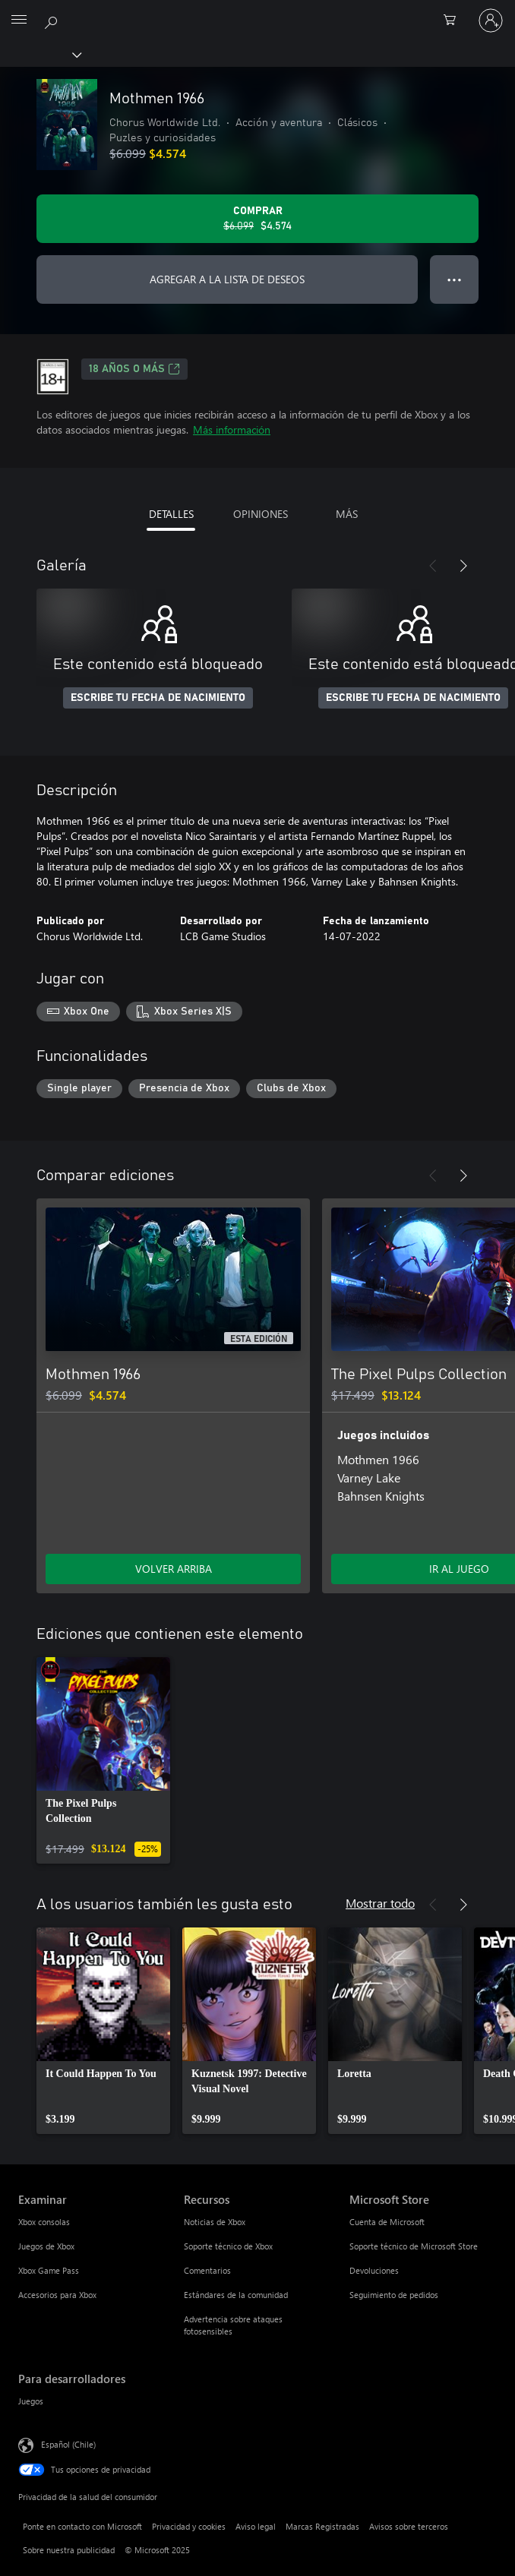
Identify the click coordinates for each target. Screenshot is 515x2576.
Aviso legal (255, 2526)
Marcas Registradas (322, 2526)
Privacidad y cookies (189, 2526)
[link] (103, 1760)
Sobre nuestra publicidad (69, 2550)
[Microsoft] (257, 11)
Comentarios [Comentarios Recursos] (207, 2270)
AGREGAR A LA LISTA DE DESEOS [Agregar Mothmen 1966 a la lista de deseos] (227, 279)
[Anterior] (433, 565)
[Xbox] (39, 54)
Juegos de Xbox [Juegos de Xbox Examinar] (46, 2246)
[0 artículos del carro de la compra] (454, 20)
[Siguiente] (463, 565)
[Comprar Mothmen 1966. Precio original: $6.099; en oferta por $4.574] (257, 218)
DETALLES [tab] (171, 514)
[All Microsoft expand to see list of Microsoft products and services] (19, 20)
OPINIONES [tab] (260, 514)
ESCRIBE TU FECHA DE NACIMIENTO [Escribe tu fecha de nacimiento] (158, 698)
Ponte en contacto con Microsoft (82, 2526)
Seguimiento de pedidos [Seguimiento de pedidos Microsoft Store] (393, 2295)
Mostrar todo (380, 1903)
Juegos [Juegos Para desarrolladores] (30, 2401)
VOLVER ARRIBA (173, 1568)
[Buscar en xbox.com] (53, 20)
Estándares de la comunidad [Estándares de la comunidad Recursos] (236, 2295)
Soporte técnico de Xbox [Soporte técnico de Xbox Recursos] (228, 2246)
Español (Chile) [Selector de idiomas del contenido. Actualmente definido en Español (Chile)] (68, 2444)
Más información (231, 429)
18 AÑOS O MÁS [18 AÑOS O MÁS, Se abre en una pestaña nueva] (134, 369)
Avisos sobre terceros (408, 2526)
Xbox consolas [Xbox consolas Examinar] (44, 2222)
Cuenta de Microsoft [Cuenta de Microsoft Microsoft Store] (387, 2222)
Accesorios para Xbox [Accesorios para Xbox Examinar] (57, 2295)
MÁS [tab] (347, 514)
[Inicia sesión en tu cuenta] (490, 20)
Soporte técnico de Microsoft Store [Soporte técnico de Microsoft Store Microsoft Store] (413, 2246)
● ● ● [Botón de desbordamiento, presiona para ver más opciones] (454, 279)
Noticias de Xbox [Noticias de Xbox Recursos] (214, 2222)
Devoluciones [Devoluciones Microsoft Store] (374, 2270)
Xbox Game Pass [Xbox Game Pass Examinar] (48, 2270)
